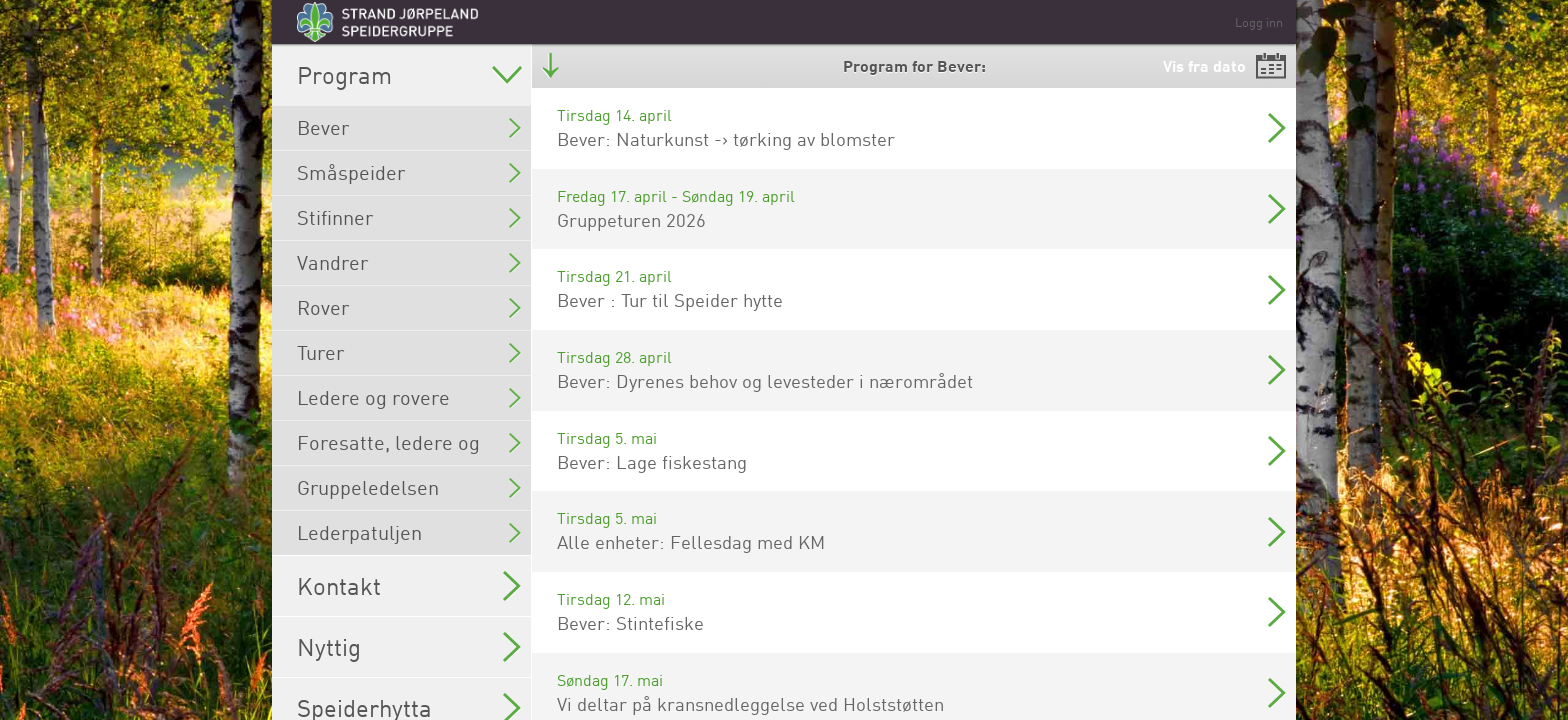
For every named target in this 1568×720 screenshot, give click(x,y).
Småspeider (409, 172)
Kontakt (409, 586)
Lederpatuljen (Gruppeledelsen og (409, 537)
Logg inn (1259, 22)
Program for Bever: (914, 65)
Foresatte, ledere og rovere (409, 447)
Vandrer (409, 262)
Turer (409, 352)
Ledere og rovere (409, 397)
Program (409, 75)
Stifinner (409, 217)
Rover (409, 307)
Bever (409, 127)
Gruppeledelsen (409, 487)
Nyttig (409, 647)
